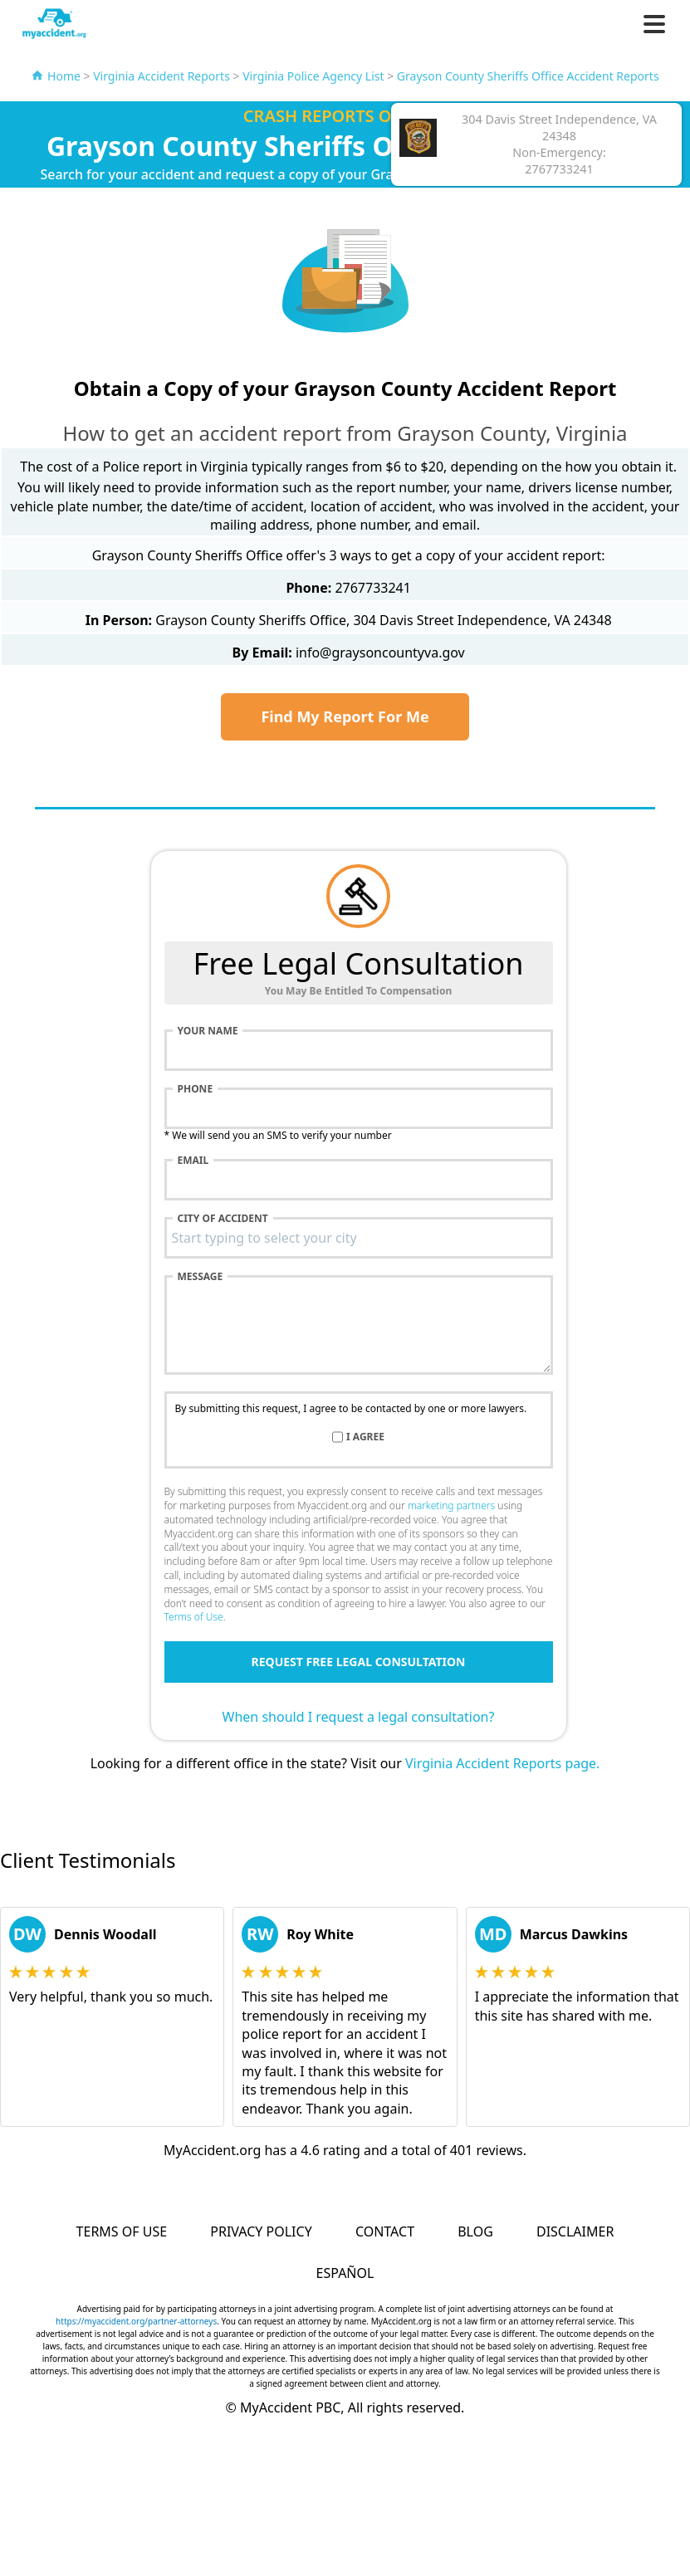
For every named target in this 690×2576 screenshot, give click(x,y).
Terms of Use (193, 1617)
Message (200, 1277)
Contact (384, 2231)
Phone (195, 1089)
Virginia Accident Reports (161, 76)
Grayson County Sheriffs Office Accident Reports (528, 76)
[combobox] (358, 1238)
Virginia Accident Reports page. (502, 1763)
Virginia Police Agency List (313, 76)
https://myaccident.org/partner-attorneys (136, 2321)
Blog (475, 2231)
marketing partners (451, 1505)
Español (345, 2273)
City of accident (223, 1219)
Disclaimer (575, 2231)
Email (193, 1161)
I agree (365, 1437)
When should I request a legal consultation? (359, 1717)
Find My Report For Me (344, 716)
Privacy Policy (260, 2231)
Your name (208, 1031)
